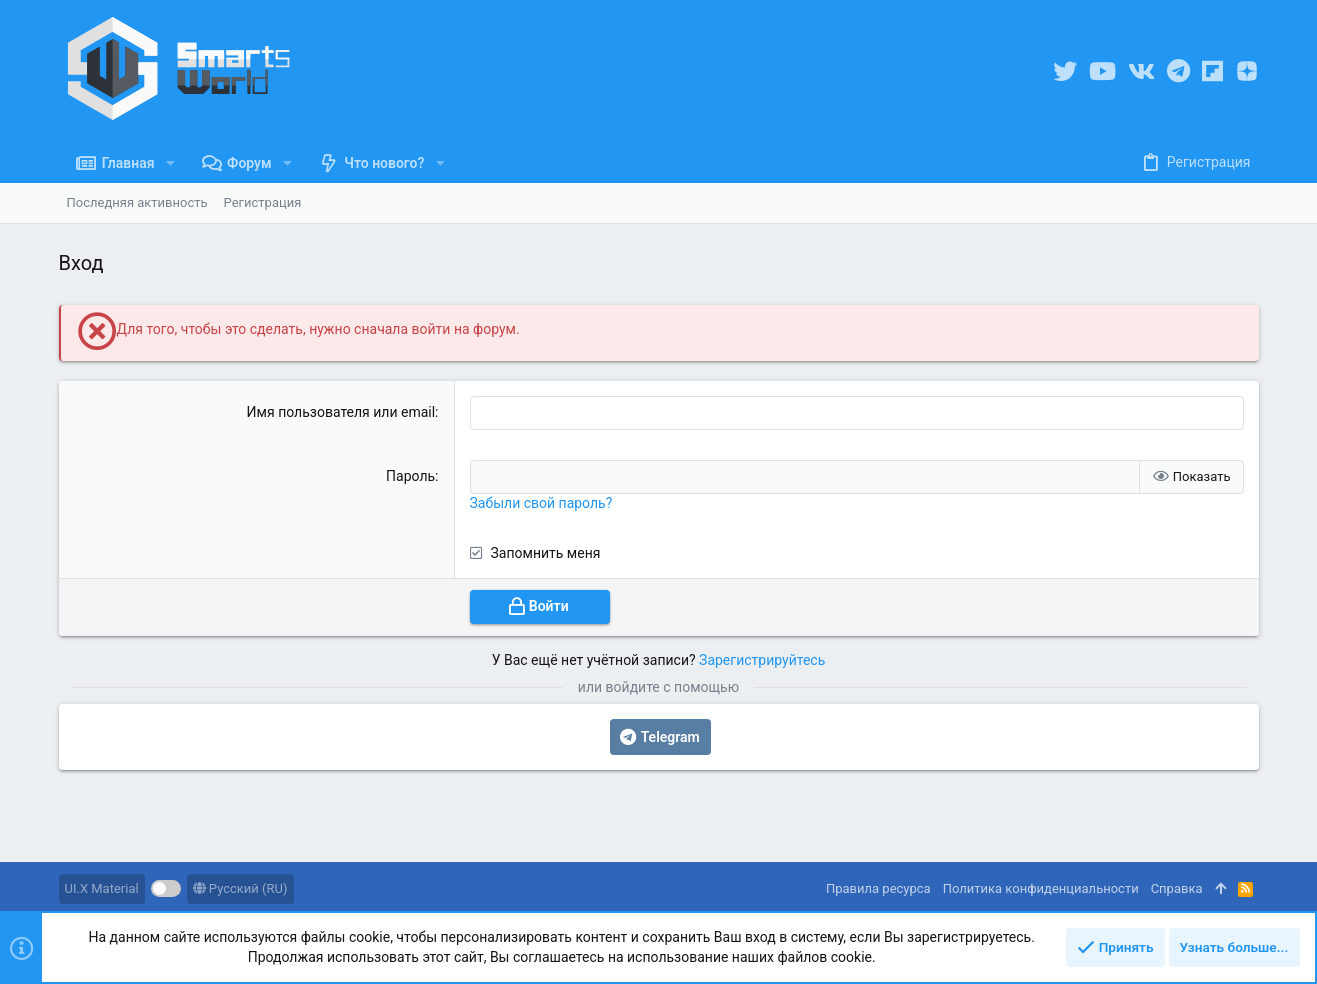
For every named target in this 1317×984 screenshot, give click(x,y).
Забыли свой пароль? (541, 502)
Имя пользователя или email (341, 412)
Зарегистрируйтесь (762, 658)
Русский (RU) (240, 888)
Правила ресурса (878, 888)
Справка (1177, 888)
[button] (170, 163)
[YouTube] (1102, 71)
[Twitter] (1065, 71)
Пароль (410, 475)
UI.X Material (102, 888)
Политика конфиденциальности (1041, 888)
